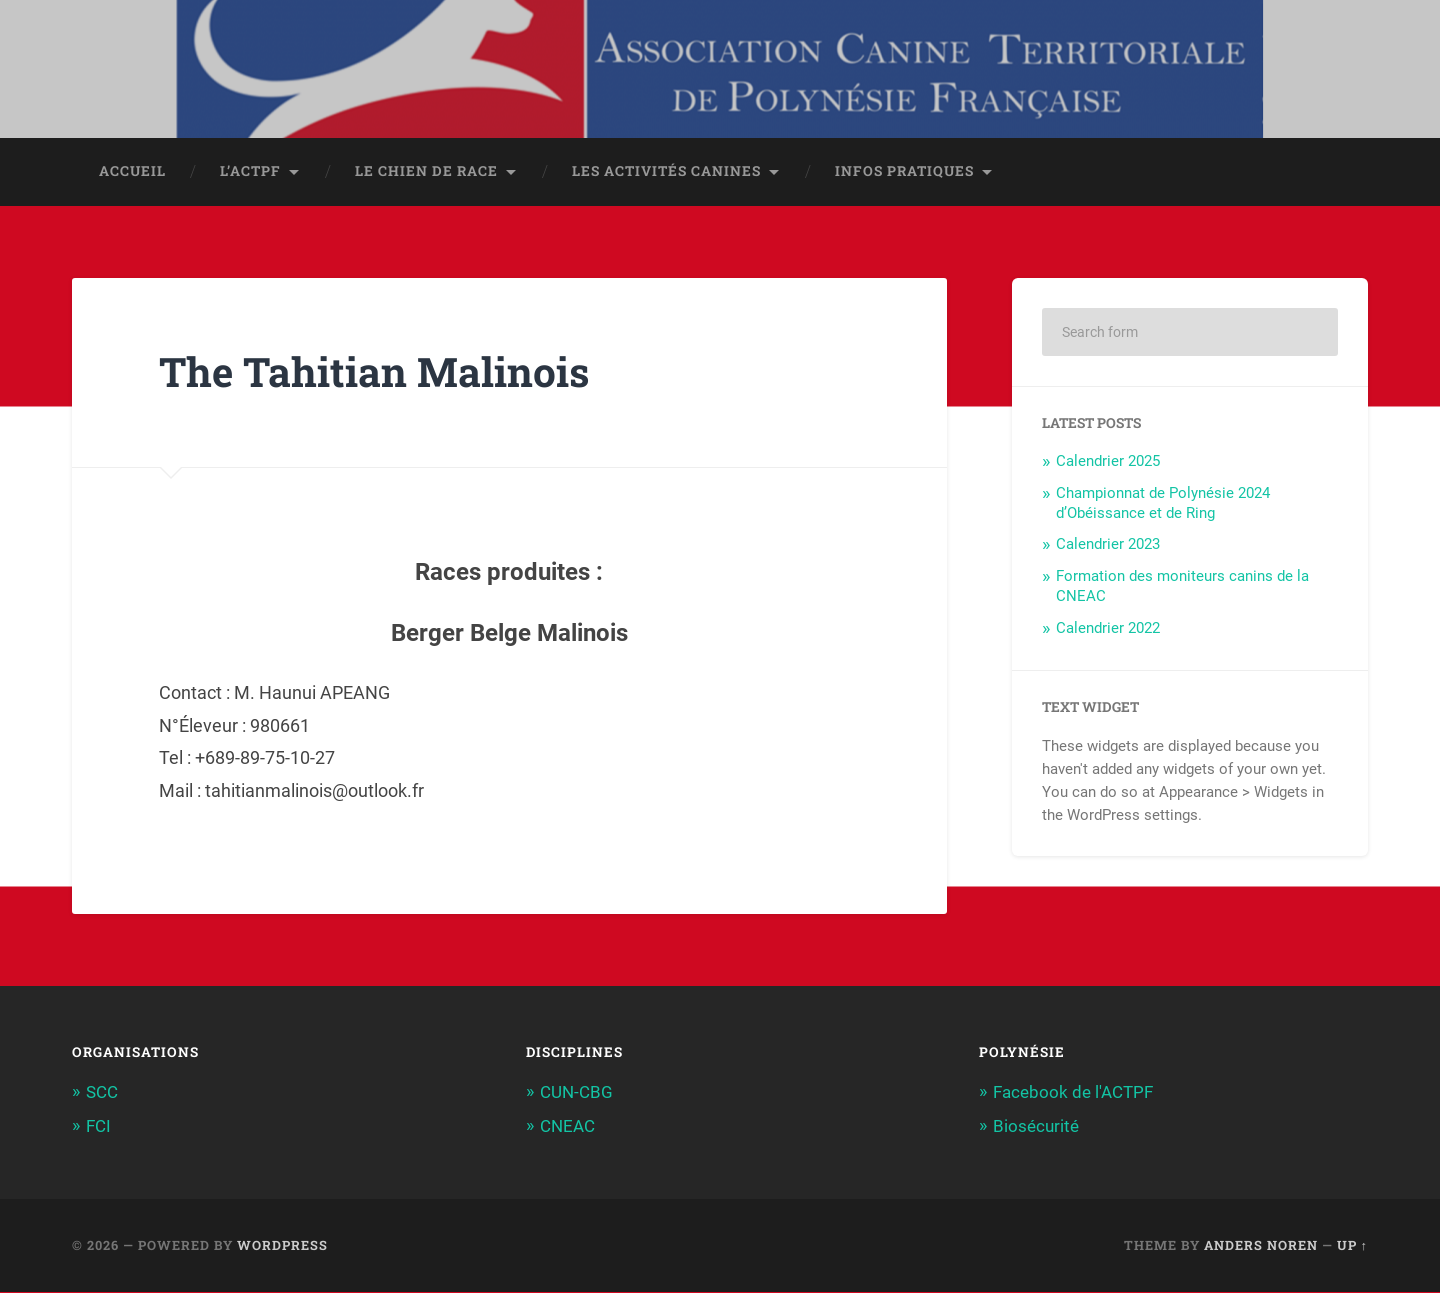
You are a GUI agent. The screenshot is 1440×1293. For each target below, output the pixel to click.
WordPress (282, 1246)
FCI (98, 1128)
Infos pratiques (904, 173)
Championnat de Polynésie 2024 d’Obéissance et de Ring (1163, 505)
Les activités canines (666, 173)
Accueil (132, 173)
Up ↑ (1352, 1246)
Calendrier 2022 (1108, 630)
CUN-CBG (576, 1094)
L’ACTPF (250, 173)
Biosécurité (1036, 1128)
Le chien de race (426, 173)
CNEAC (567, 1128)
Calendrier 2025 (1108, 463)
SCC (102, 1094)
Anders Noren (1261, 1246)
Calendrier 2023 (1108, 546)
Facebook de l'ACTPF (1073, 1094)
